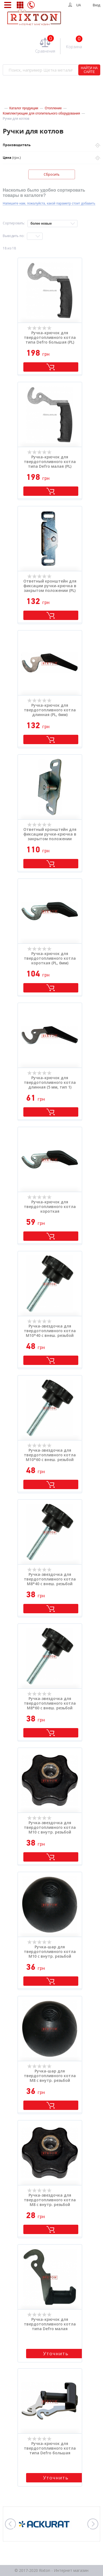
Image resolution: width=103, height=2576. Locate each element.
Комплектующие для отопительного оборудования (41, 113)
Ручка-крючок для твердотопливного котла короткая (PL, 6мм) (50, 958)
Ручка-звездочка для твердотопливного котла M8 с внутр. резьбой (50, 2200)
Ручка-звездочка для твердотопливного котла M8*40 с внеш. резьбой (50, 1579)
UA (78, 5)
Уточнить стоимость (56, 2354)
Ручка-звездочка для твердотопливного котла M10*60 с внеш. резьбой (50, 1455)
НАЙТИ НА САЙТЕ (89, 70)
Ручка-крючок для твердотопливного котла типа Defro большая (50, 2448)
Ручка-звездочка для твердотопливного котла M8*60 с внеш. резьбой (50, 1703)
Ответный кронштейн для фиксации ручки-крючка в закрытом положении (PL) (49, 586)
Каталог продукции (23, 108)
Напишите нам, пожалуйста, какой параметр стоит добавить (49, 203)
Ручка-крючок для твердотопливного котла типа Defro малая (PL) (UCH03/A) (50, 462)
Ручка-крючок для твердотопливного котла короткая (50, 1207)
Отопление (53, 108)
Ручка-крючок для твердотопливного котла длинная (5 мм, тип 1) (50, 1082)
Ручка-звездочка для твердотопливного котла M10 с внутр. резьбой (50, 1827)
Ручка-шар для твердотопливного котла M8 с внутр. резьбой (50, 2076)
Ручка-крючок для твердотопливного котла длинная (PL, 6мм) (50, 710)
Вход (96, 5)
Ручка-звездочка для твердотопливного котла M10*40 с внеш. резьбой (50, 1331)
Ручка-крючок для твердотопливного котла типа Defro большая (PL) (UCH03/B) (50, 337)
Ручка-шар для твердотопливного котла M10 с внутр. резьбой (50, 1951)
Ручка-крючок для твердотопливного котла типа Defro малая (50, 2324)
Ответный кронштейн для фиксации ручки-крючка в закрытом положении (49, 834)
